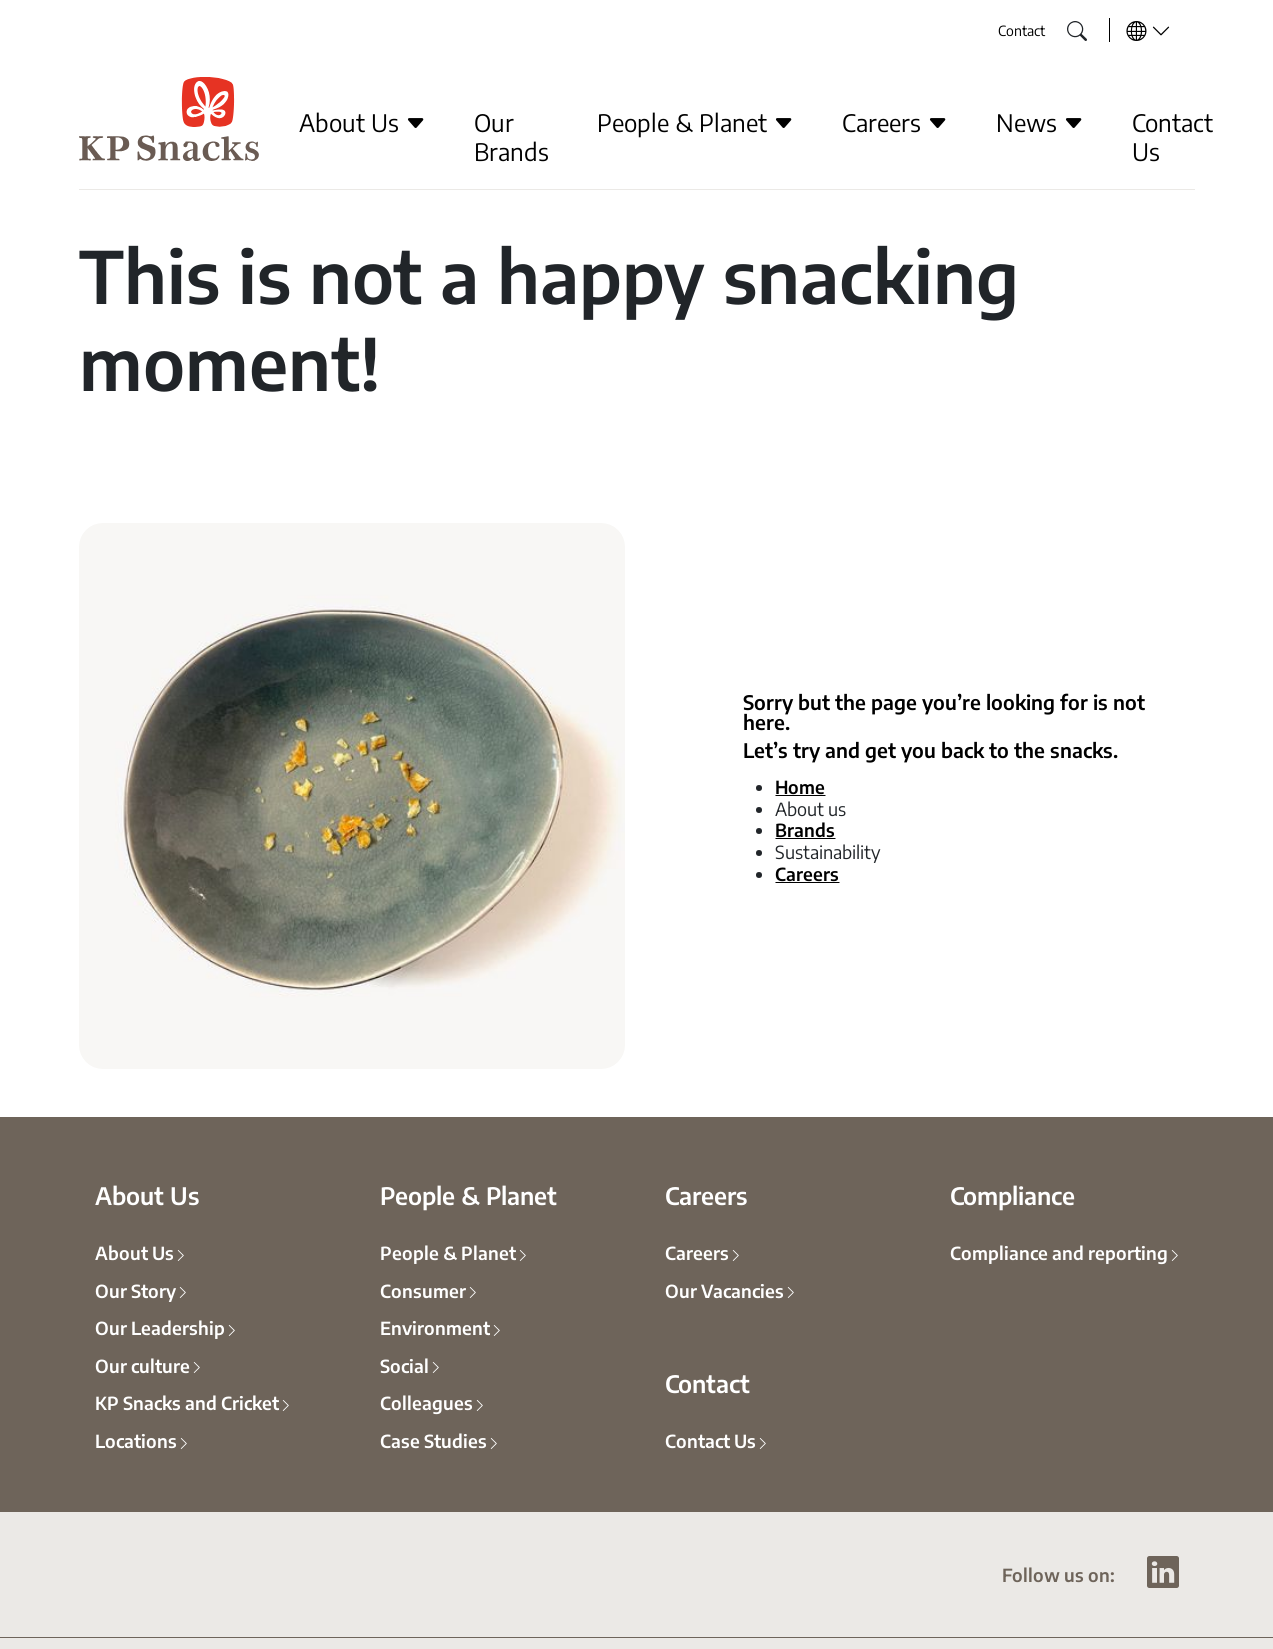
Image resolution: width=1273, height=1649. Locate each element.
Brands (805, 829)
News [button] (1040, 122)
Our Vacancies (724, 1290)
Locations (136, 1440)
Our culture (142, 1365)
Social (404, 1365)
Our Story (135, 1290)
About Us (134, 1252)
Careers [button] (895, 122)
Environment (435, 1327)
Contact (1021, 30)
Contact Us (1172, 136)
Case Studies (433, 1440)
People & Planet (448, 1252)
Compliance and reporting (1059, 1252)
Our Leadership (160, 1327)
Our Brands (511, 136)
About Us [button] (362, 122)
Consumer (423, 1290)
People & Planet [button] (695, 122)
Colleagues (426, 1402)
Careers (807, 873)
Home (800, 786)
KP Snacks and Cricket (187, 1402)
